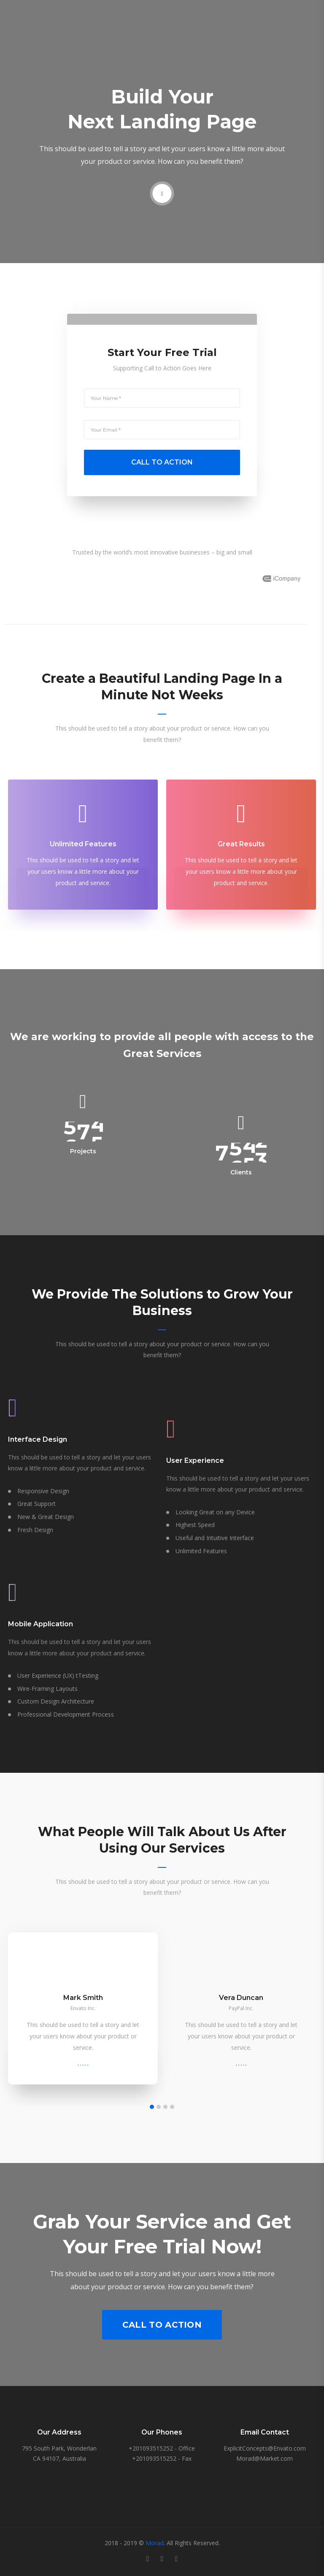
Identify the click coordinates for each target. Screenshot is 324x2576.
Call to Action (162, 2325)
